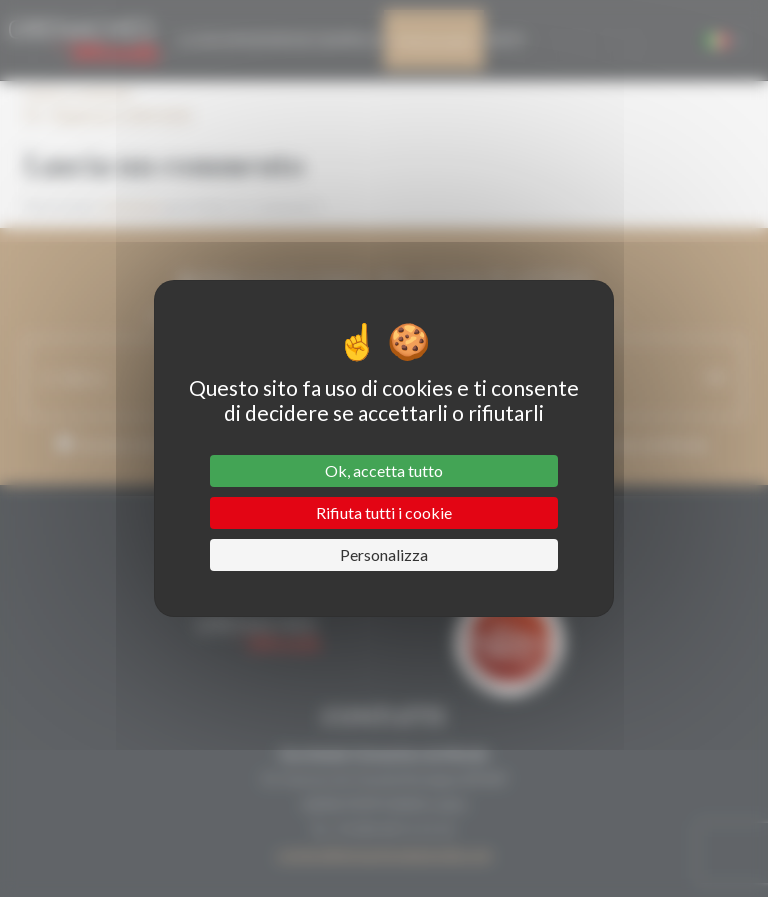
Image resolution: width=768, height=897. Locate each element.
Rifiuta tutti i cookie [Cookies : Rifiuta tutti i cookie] (384, 512)
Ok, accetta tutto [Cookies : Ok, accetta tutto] (384, 470)
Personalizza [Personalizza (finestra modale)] (384, 554)
